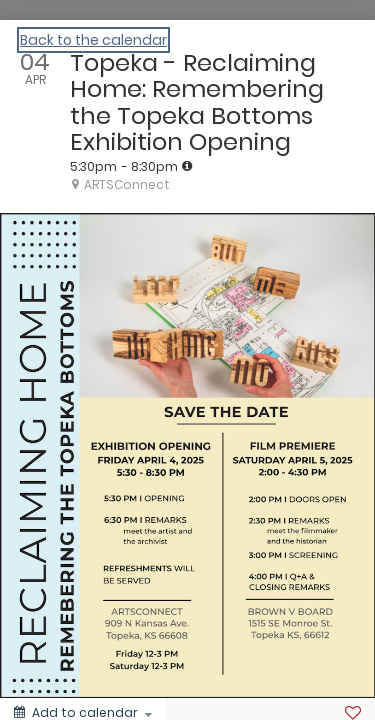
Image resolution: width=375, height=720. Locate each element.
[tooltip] (187, 166)
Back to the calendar (93, 40)
